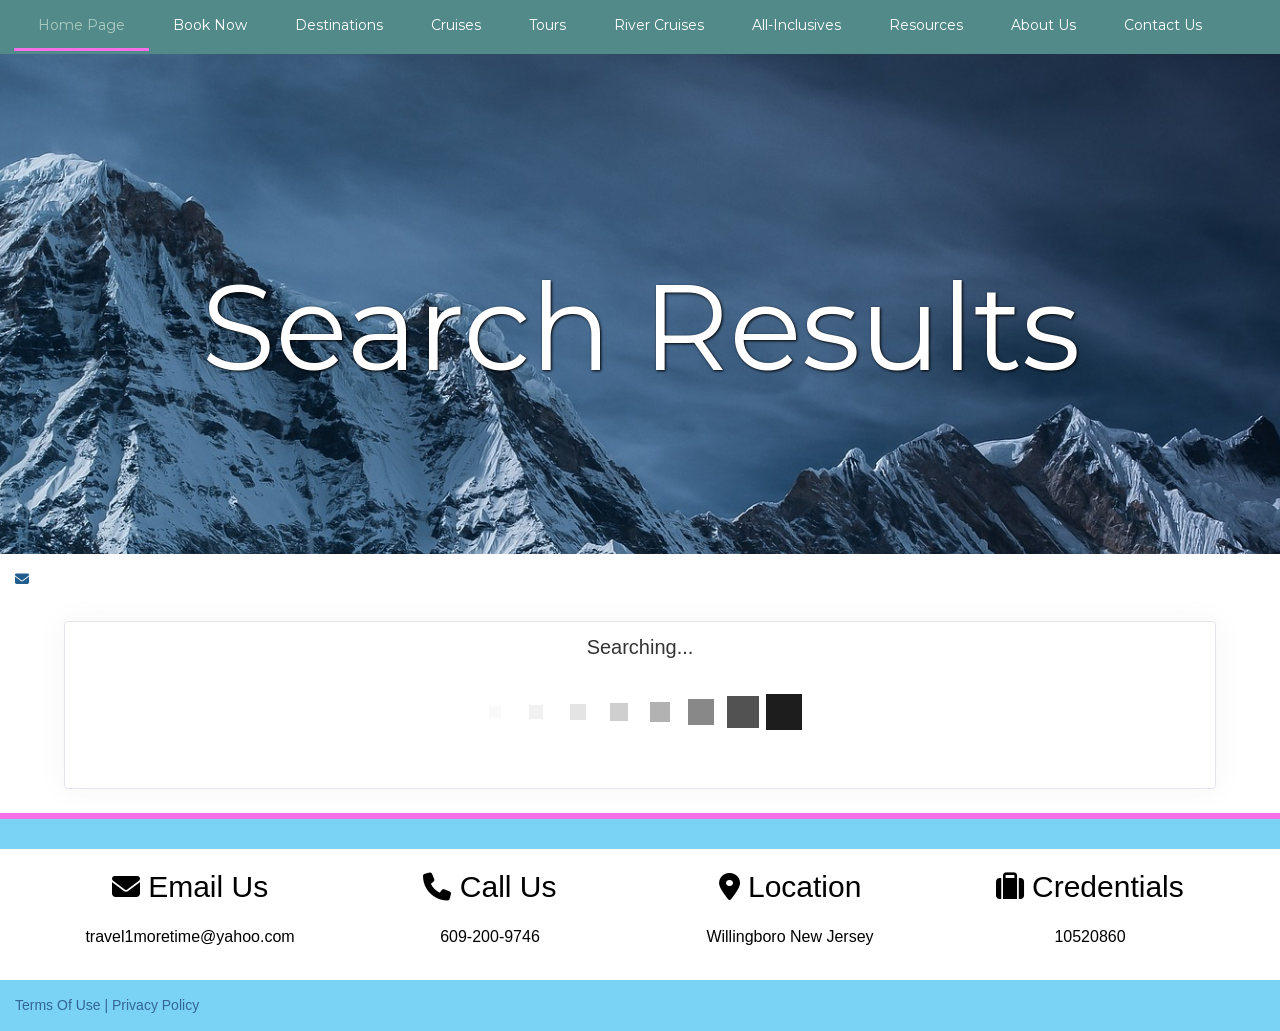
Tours (547, 25)
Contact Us (1163, 25)
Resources (926, 25)
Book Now (210, 25)
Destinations (339, 25)
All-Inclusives (796, 25)
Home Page (81, 25)
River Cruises (659, 25)
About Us (1043, 25)
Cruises (456, 25)
